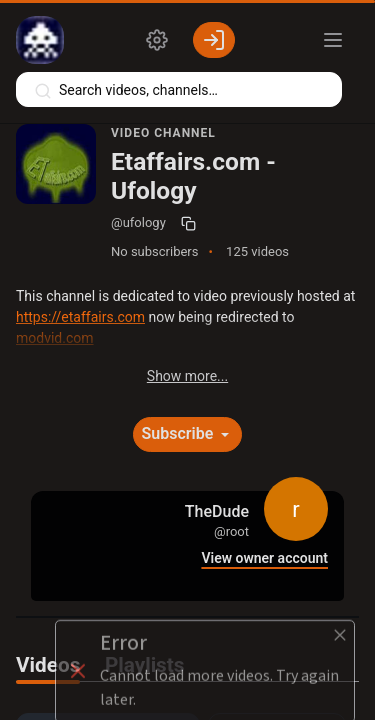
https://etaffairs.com (80, 317)
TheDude (217, 511)
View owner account (264, 558)
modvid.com (55, 338)
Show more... (187, 376)
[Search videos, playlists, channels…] (179, 89)
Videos (48, 665)
